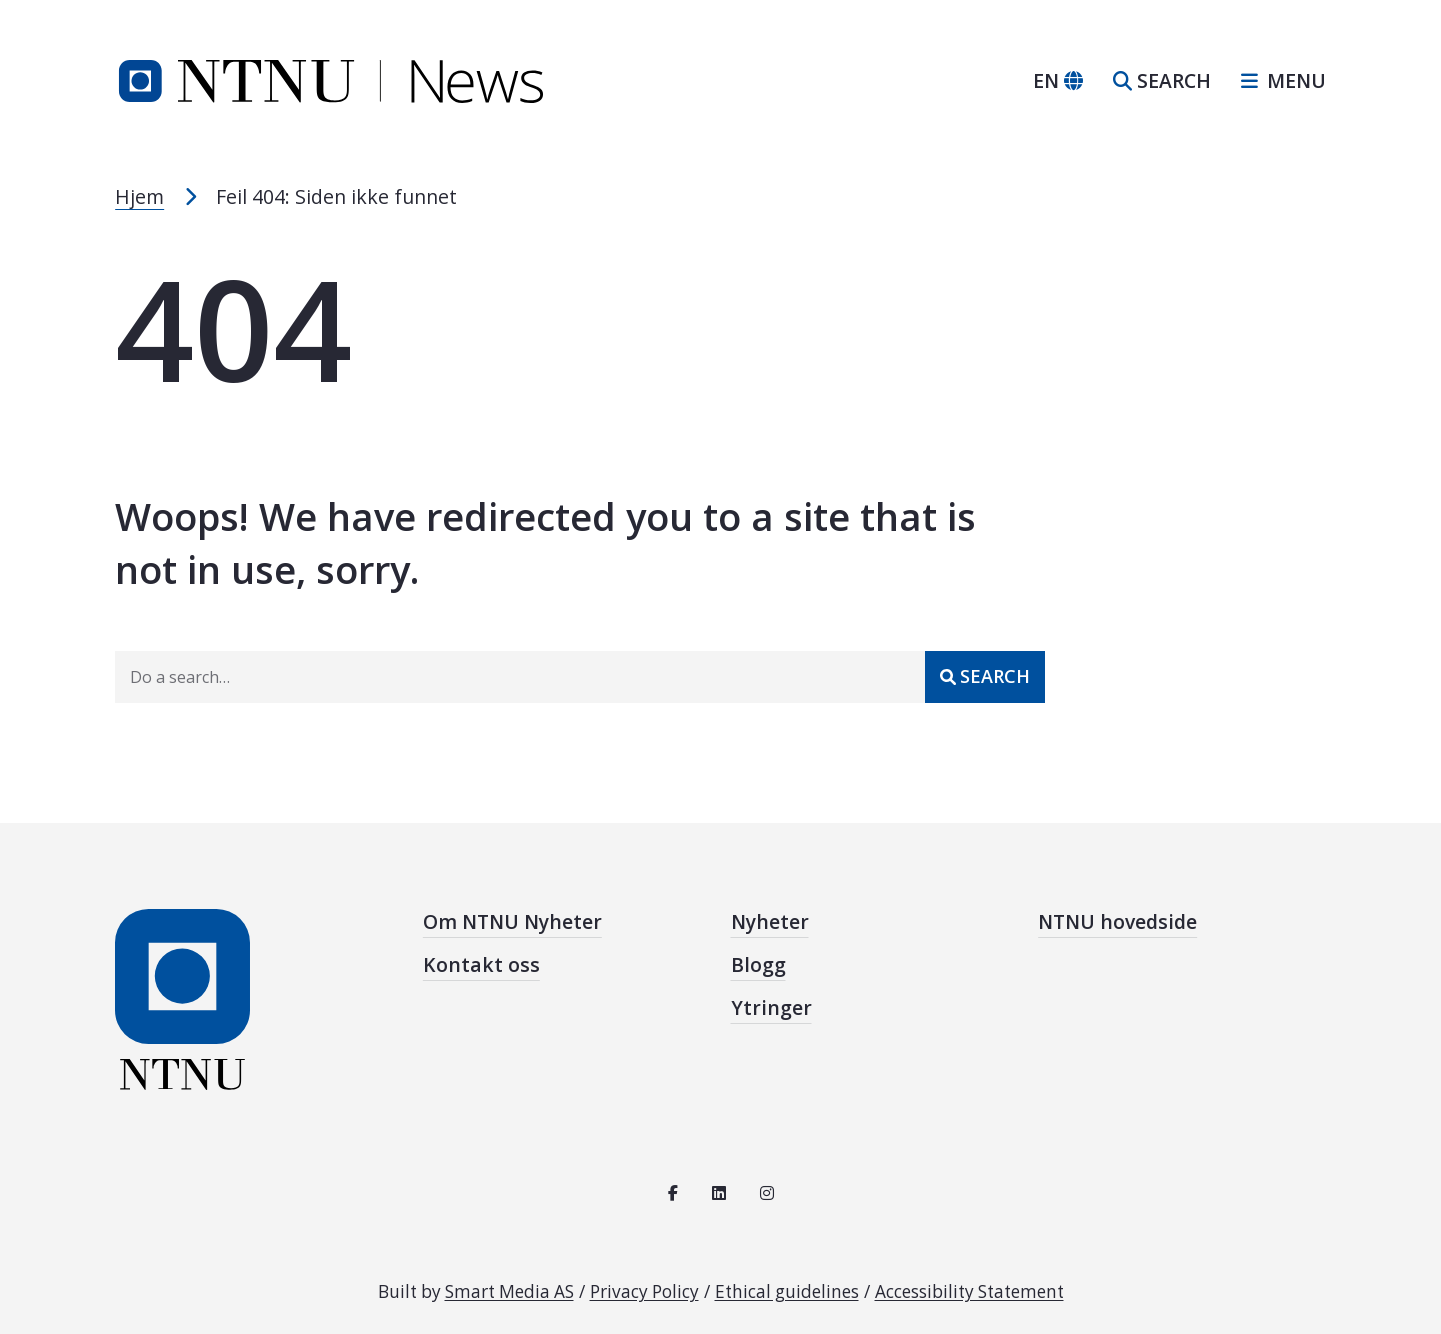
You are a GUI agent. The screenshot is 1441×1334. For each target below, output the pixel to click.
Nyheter (770, 922)
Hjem (139, 196)
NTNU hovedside (1117, 922)
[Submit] (985, 677)
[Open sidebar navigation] (1276, 81)
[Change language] (1058, 81)
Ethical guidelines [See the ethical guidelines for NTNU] (787, 1291)
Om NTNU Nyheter (512, 922)
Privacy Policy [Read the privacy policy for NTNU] (644, 1291)
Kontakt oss (481, 965)
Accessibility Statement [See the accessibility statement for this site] (969, 1291)
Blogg (758, 965)
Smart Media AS (509, 1291)
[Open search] (1162, 81)
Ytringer (771, 1008)
